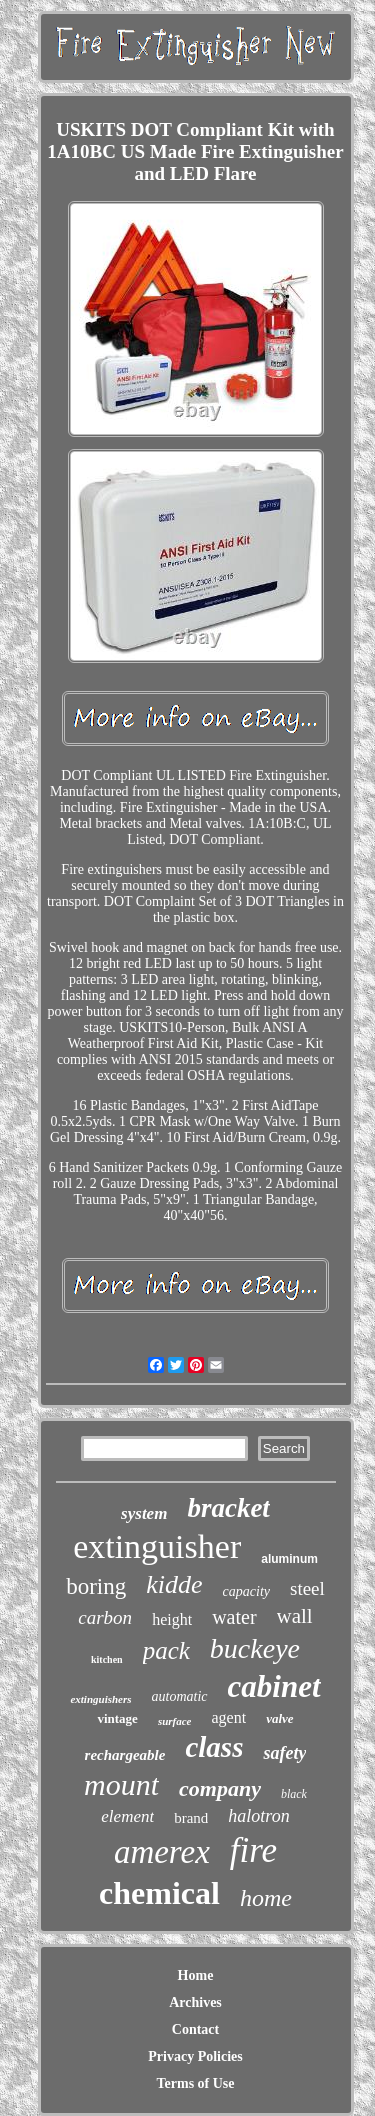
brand (191, 1818)
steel (307, 1588)
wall (295, 1616)
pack (166, 1650)
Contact (195, 2029)
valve (279, 1718)
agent (228, 1717)
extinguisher (157, 1546)
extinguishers (100, 1699)
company (220, 1788)
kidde (174, 1584)
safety (284, 1753)
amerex (162, 1852)
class (214, 1747)
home (266, 1898)
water (234, 1617)
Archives (195, 2002)
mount (121, 1784)
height (172, 1619)
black (294, 1794)
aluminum (289, 1559)
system (144, 1513)
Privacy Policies (195, 2056)
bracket (228, 1508)
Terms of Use (195, 2083)
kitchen (107, 1659)
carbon (105, 1617)
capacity (246, 1591)
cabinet (274, 1686)
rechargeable (125, 1755)
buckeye (255, 1648)
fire (253, 1850)
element (127, 1816)
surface (175, 1721)
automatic (180, 1696)
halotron (258, 1816)
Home (196, 1975)
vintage (117, 1718)
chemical (159, 1893)
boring (96, 1586)
